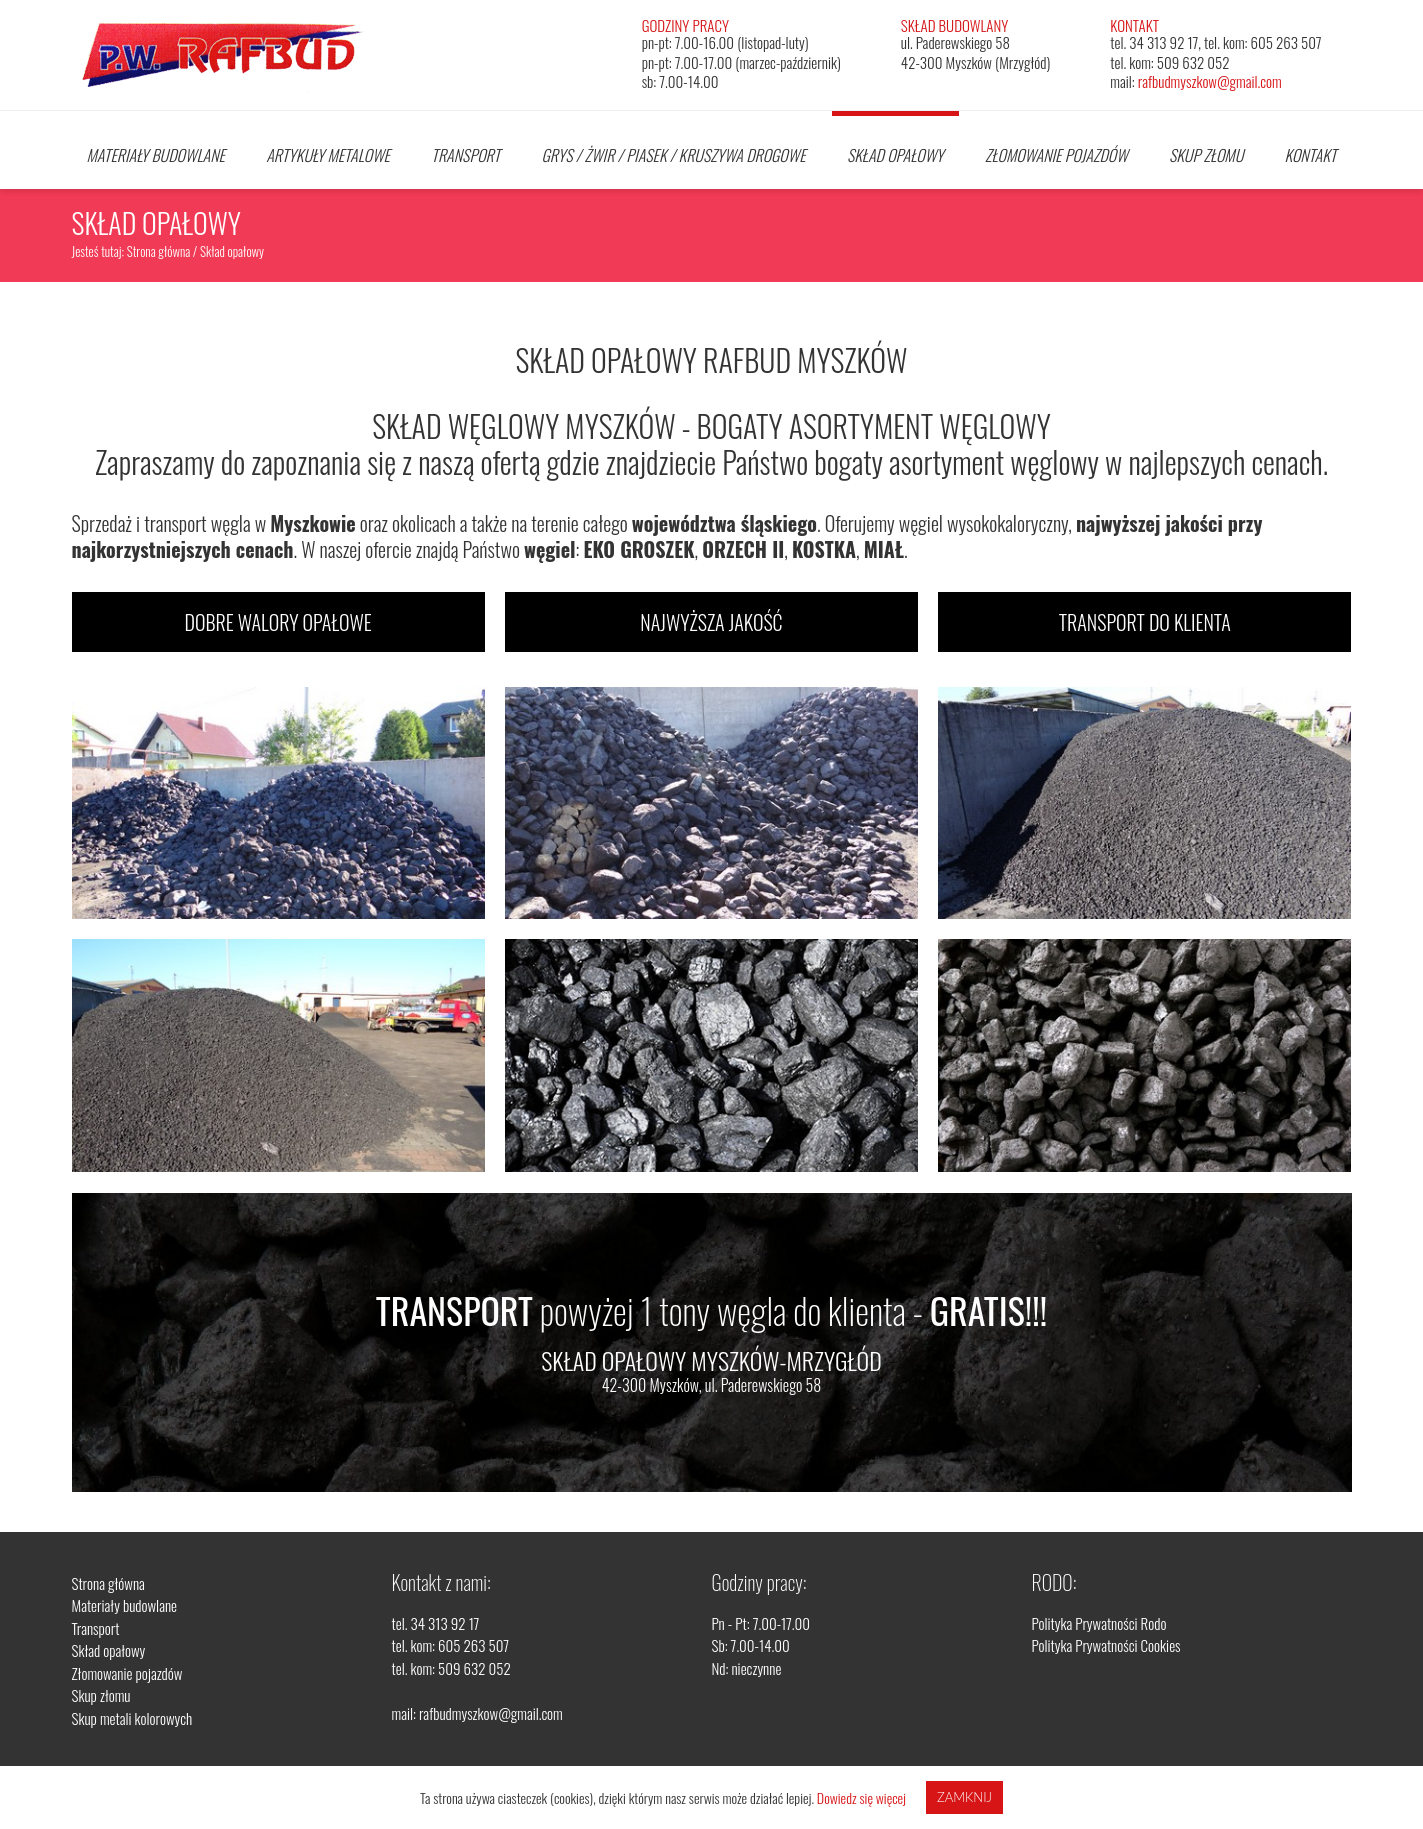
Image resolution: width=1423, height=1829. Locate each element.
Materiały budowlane (156, 155)
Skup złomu (1206, 155)
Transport (465, 155)
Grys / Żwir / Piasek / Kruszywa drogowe (673, 155)
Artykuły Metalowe (328, 155)
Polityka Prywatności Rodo (1099, 1623)
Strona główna (159, 251)
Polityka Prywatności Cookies (1106, 1645)
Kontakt (1311, 155)
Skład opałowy (895, 155)
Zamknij (964, 1797)
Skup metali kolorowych (132, 1718)
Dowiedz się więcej (861, 1797)
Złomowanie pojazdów (1056, 155)
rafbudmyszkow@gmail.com (1210, 81)
